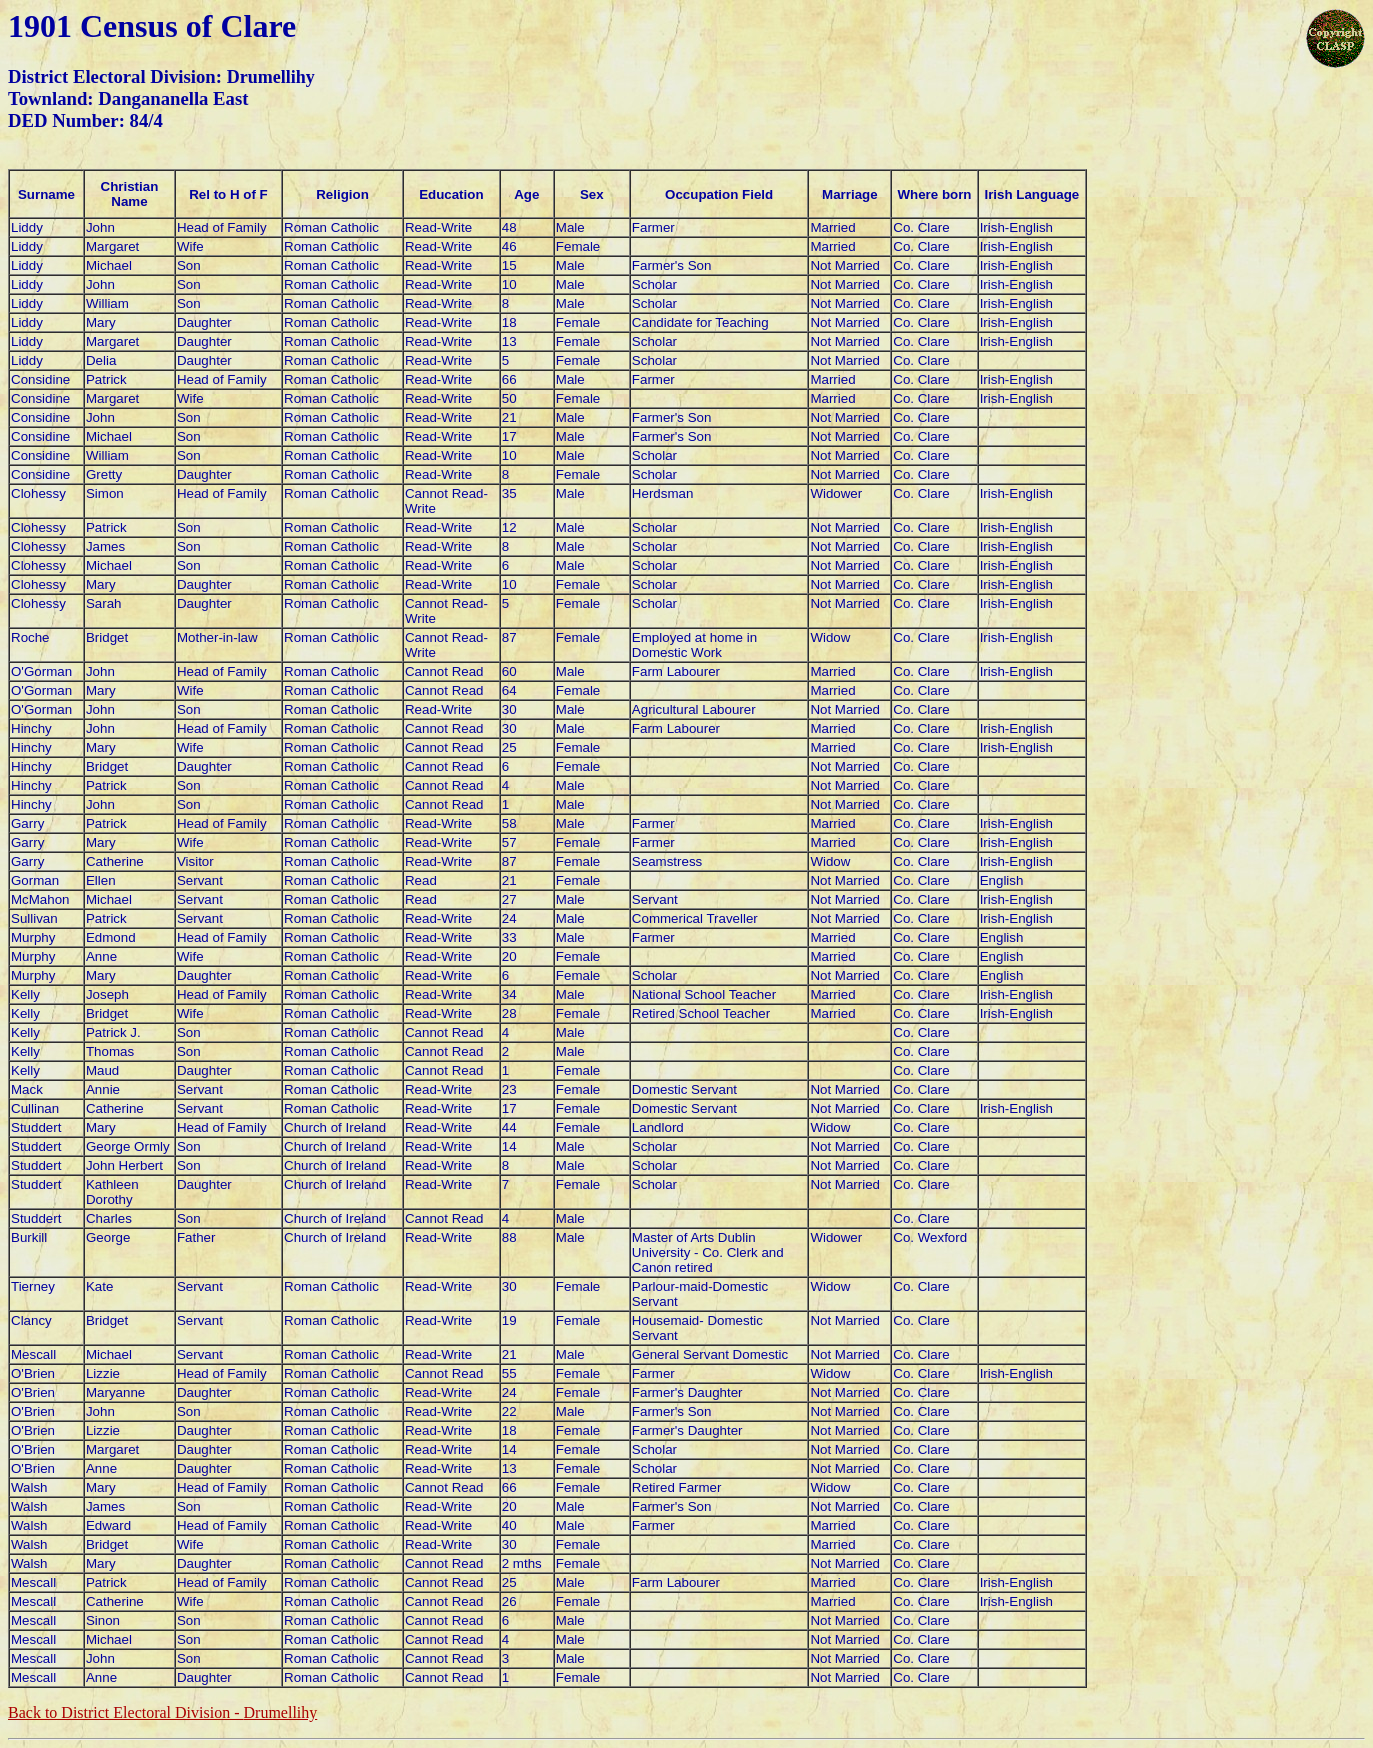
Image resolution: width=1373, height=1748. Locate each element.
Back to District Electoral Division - (162, 1712)
